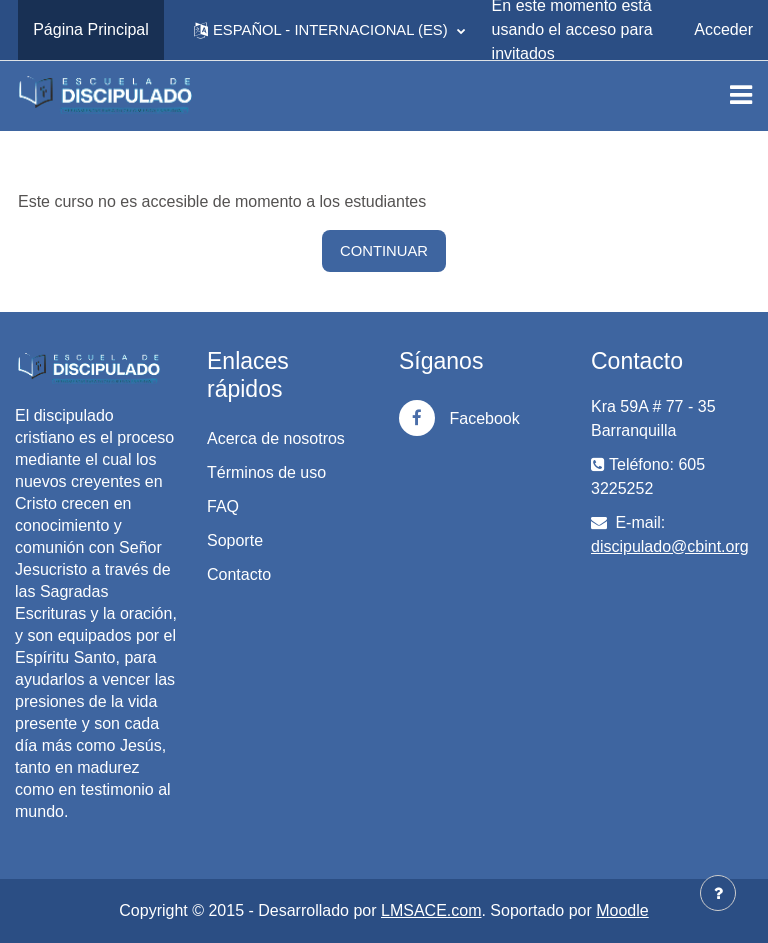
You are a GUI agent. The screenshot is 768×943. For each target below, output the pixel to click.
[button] (329, 30)
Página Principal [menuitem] (91, 29)
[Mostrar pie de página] (718, 893)
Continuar (384, 251)
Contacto (239, 574)
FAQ (223, 506)
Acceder (723, 29)
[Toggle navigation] (741, 95)
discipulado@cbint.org (670, 546)
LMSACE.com (431, 910)
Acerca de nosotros (276, 438)
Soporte (235, 540)
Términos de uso (266, 472)
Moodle (622, 910)
